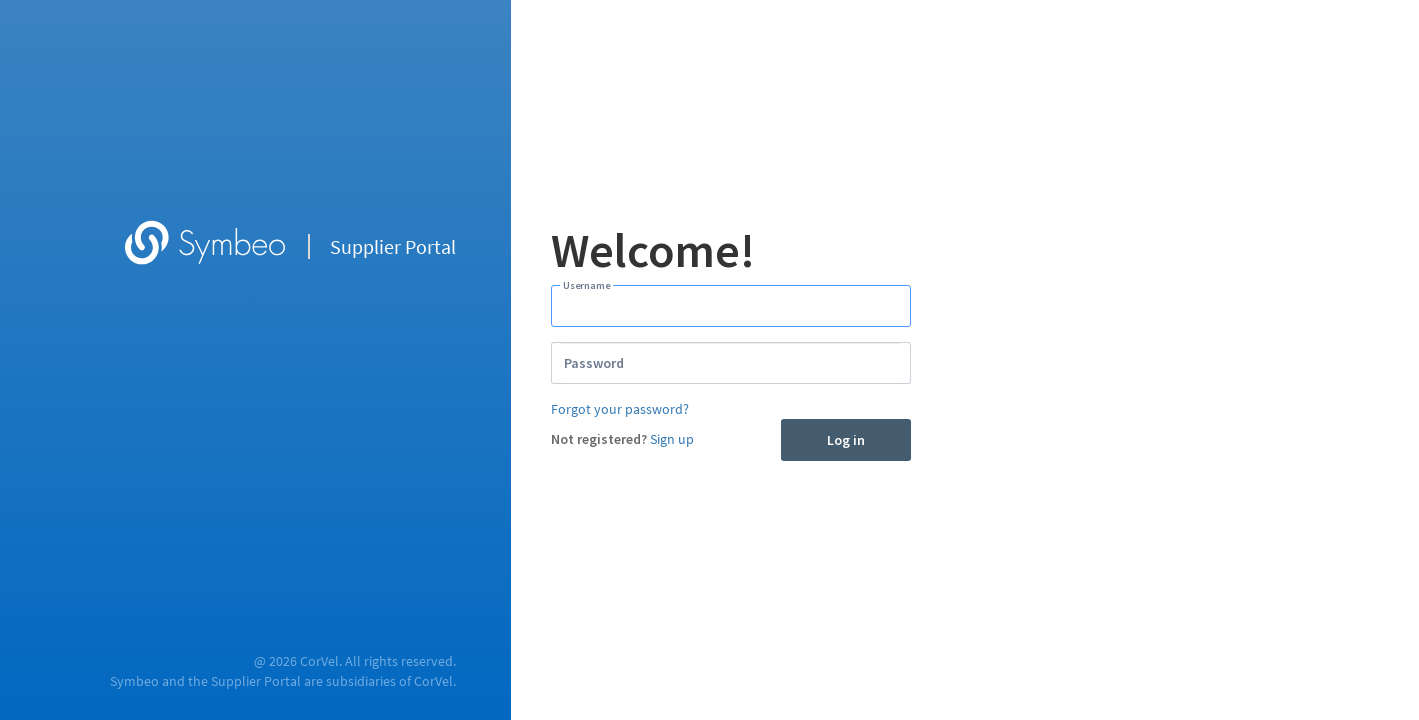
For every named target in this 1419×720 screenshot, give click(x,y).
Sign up (672, 439)
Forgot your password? (620, 409)
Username (586, 285)
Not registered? (599, 439)
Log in (846, 440)
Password (594, 363)
